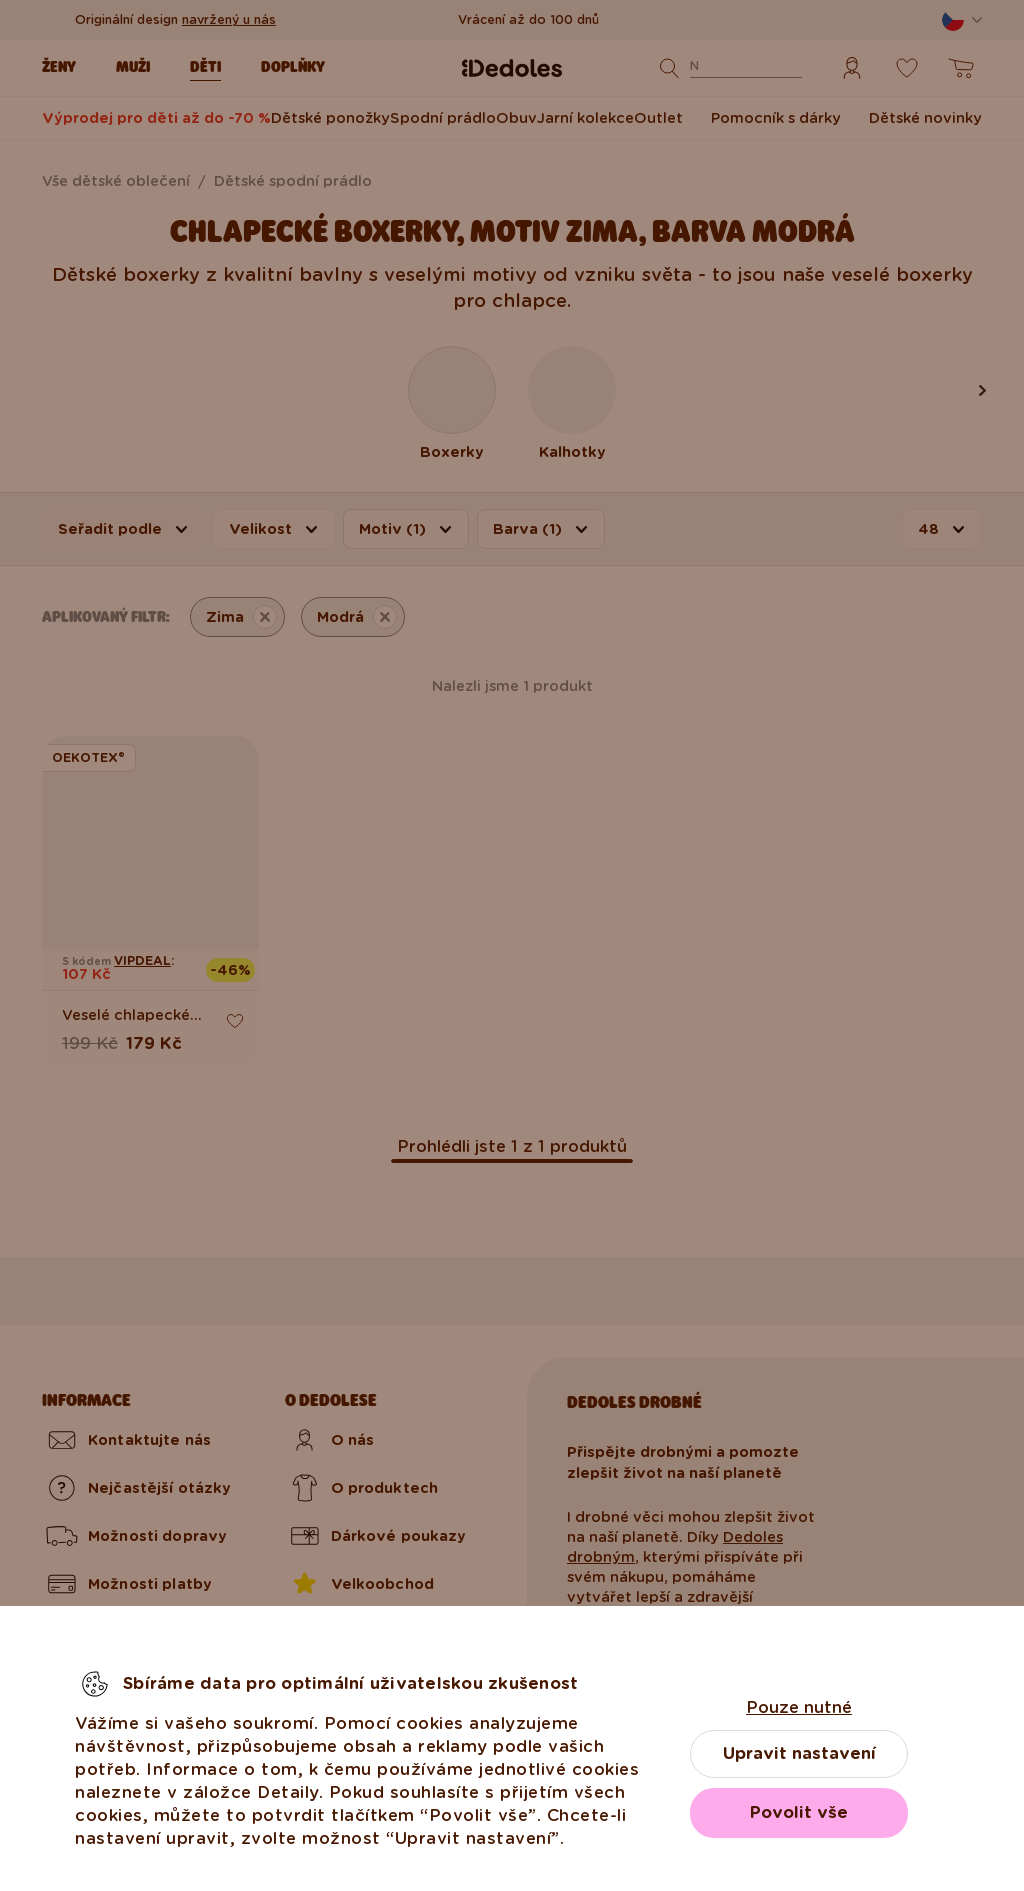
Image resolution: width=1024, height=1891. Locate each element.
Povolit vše (799, 1812)
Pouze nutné (799, 1707)
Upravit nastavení (799, 1753)
